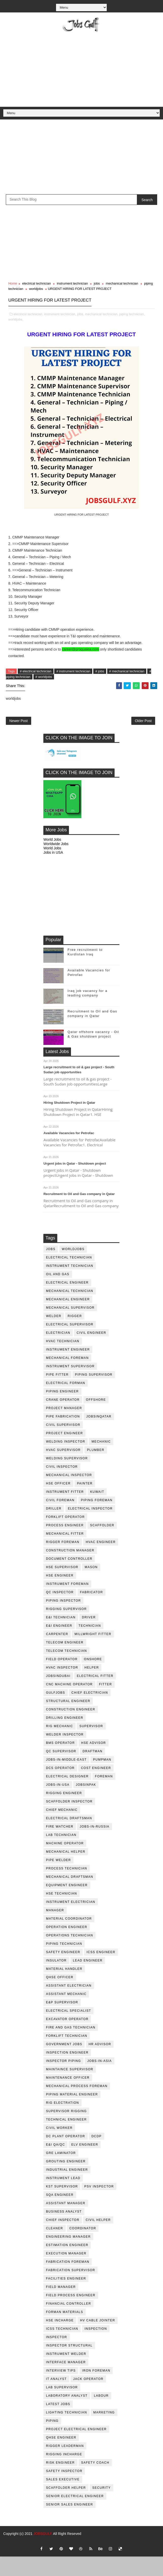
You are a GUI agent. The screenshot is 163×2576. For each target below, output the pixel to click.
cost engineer (96, 1787)
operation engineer (66, 1946)
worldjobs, (15, 328)
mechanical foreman (67, 1377)
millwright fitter (93, 1653)
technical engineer (66, 2139)
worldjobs (36, 289)
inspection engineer (67, 2072)
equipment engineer (66, 1904)
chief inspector (62, 2239)
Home (12, 283)
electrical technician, (28, 323)
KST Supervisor (62, 2206)
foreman (104, 1796)
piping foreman (97, 1519)
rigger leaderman (65, 2465)
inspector (56, 2356)
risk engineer (60, 2482)
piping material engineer (72, 2114)
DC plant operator (65, 2156)
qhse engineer (61, 2457)
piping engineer (62, 1411)
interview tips (61, 2390)
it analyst (56, 2398)
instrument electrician (70, 1921)
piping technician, (132, 323)
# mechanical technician (126, 680)
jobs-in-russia (94, 1846)
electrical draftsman (69, 1837)
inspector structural (69, 2365)
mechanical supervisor (70, 1327)
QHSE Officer (59, 1997)
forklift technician (66, 2055)
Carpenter (57, 1653)
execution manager (66, 2273)
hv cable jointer (97, 2340)
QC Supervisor (61, 1771)
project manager (64, 1427)
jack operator (88, 2398)
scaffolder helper (66, 2507)
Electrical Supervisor (69, 1344)
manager (55, 1930)
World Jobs (52, 859)
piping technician (64, 1963)
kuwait (97, 1511)
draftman (93, 1771)
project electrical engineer (76, 2448)
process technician (66, 1888)
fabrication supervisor (70, 2289)
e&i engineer (59, 1645)
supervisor (91, 1745)
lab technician (61, 1854)
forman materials (64, 2331)
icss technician (62, 2348)
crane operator (63, 1419)
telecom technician (66, 1670)
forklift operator (65, 1536)
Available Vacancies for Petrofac (68, 1152)
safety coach (95, 2482)
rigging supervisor (66, 1628)
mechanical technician (122, 283)
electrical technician (36, 283)
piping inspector (63, 1620)
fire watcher (59, 1846)
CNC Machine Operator (69, 1704)
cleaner (54, 2248)
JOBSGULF (42, 2553)
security (101, 2507)
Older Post (143, 737)
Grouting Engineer (65, 2181)
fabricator (91, 1612)
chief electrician (89, 1712)
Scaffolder (102, 1545)
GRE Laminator (61, 2172)
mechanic (101, 1461)
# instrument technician (73, 680)
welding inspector (65, 1461)
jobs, (80, 323)
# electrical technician (35, 680)
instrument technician (72, 283)
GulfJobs (55, 1712)
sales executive (63, 2499)
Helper (91, 1687)
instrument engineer (68, 1369)
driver (89, 1637)
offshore (96, 1419)
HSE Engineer (60, 1595)
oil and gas (57, 1293)
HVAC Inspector (62, 1687)
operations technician (69, 1955)
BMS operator (60, 1762)
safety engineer (63, 1971)
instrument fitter (65, 1511)
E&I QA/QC (55, 2164)
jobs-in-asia (99, 2080)
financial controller (68, 2323)
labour (101, 2415)
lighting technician (66, 2432)
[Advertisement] (81, 68)
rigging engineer (64, 1812)
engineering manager (68, 2256)
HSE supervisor (62, 1586)
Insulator (56, 1980)
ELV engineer (84, 2164)
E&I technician (61, 1637)
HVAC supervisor (63, 1469)
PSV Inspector (99, 2206)
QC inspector (60, 1612)
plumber (95, 1469)
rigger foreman (62, 1561)
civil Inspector (62, 1486)
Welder (53, 1335)
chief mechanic (61, 1829)
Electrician (58, 1352)
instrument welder (66, 2373)
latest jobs (58, 2423)
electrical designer (67, 1796)
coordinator (82, 2248)
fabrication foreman (67, 2281)
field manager (61, 2306)
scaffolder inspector (69, 1821)
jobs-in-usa (57, 1804)
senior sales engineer (69, 2524)
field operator (62, 1678)
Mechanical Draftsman (69, 1896)
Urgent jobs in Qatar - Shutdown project (74, 1183)
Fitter (105, 1704)
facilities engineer (66, 2298)
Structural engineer (68, 1720)
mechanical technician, (101, 323)
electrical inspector (90, 1528)
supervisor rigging (66, 2130)
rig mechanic (59, 1745)
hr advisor (99, 2063)
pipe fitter (57, 1394)
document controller (69, 1578)
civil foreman (60, 1519)
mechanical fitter (65, 1553)
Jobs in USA (53, 872)
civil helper (98, 2239)
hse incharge (60, 2340)
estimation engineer (67, 2264)
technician (90, 1645)
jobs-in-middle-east (66, 1779)
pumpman (102, 1779)
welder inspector (64, 1754)
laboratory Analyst (66, 2415)
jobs (97, 283)
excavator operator (67, 2038)
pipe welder (58, 1879)
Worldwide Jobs (55, 863)
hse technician (61, 1913)
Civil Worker (59, 2147)
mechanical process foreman (76, 2105)
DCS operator (60, 1787)
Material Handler (64, 1988)
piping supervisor (94, 1394)
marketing (104, 2432)
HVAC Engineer (101, 1561)
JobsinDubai (58, 1695)
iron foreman (96, 2390)
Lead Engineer (88, 1980)
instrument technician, (60, 323)
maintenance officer (67, 2097)
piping (52, 2440)
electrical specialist (68, 2030)
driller (53, 1528)
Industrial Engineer (67, 2189)
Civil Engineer (91, 1352)
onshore (93, 1678)
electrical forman (65, 1402)
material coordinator (69, 1938)
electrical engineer (67, 1302)
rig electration (62, 2122)
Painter (85, 1503)
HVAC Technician (62, 1360)
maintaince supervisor (69, 2089)
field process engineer (70, 2315)
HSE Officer (58, 1503)
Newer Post (18, 737)
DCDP (97, 2156)
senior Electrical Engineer (75, 2515)
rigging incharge (64, 2474)
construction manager (70, 1570)
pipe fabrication (63, 1436)
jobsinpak (86, 1804)
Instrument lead (63, 2197)
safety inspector (64, 2490)
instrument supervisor (70, 1386)
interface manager (66, 2382)
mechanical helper (65, 1871)
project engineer (64, 1453)
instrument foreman (67, 1603)
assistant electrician (69, 2005)
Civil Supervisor (63, 1444)
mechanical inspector (69, 1494)
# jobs (99, 680)
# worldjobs (43, 685)
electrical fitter (95, 1695)
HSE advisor (93, 1762)
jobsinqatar (98, 1436)
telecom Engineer (64, 1662)
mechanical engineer (68, 1319)
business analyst (64, 2231)
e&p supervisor (62, 2022)
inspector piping (63, 2080)
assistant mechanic (66, 2013)
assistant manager (65, 2222)
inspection (95, 2348)
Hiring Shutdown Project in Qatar (69, 1122)
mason (91, 1586)
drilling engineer (64, 1737)
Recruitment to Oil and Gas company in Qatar (79, 1213)
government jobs (64, 2063)
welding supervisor (67, 1478)
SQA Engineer (60, 2214)
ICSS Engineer (100, 1971)
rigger (75, 1335)
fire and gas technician (70, 2047)
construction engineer (70, 1729)
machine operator (65, 1863)
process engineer (65, 1545)
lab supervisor (62, 2407)
